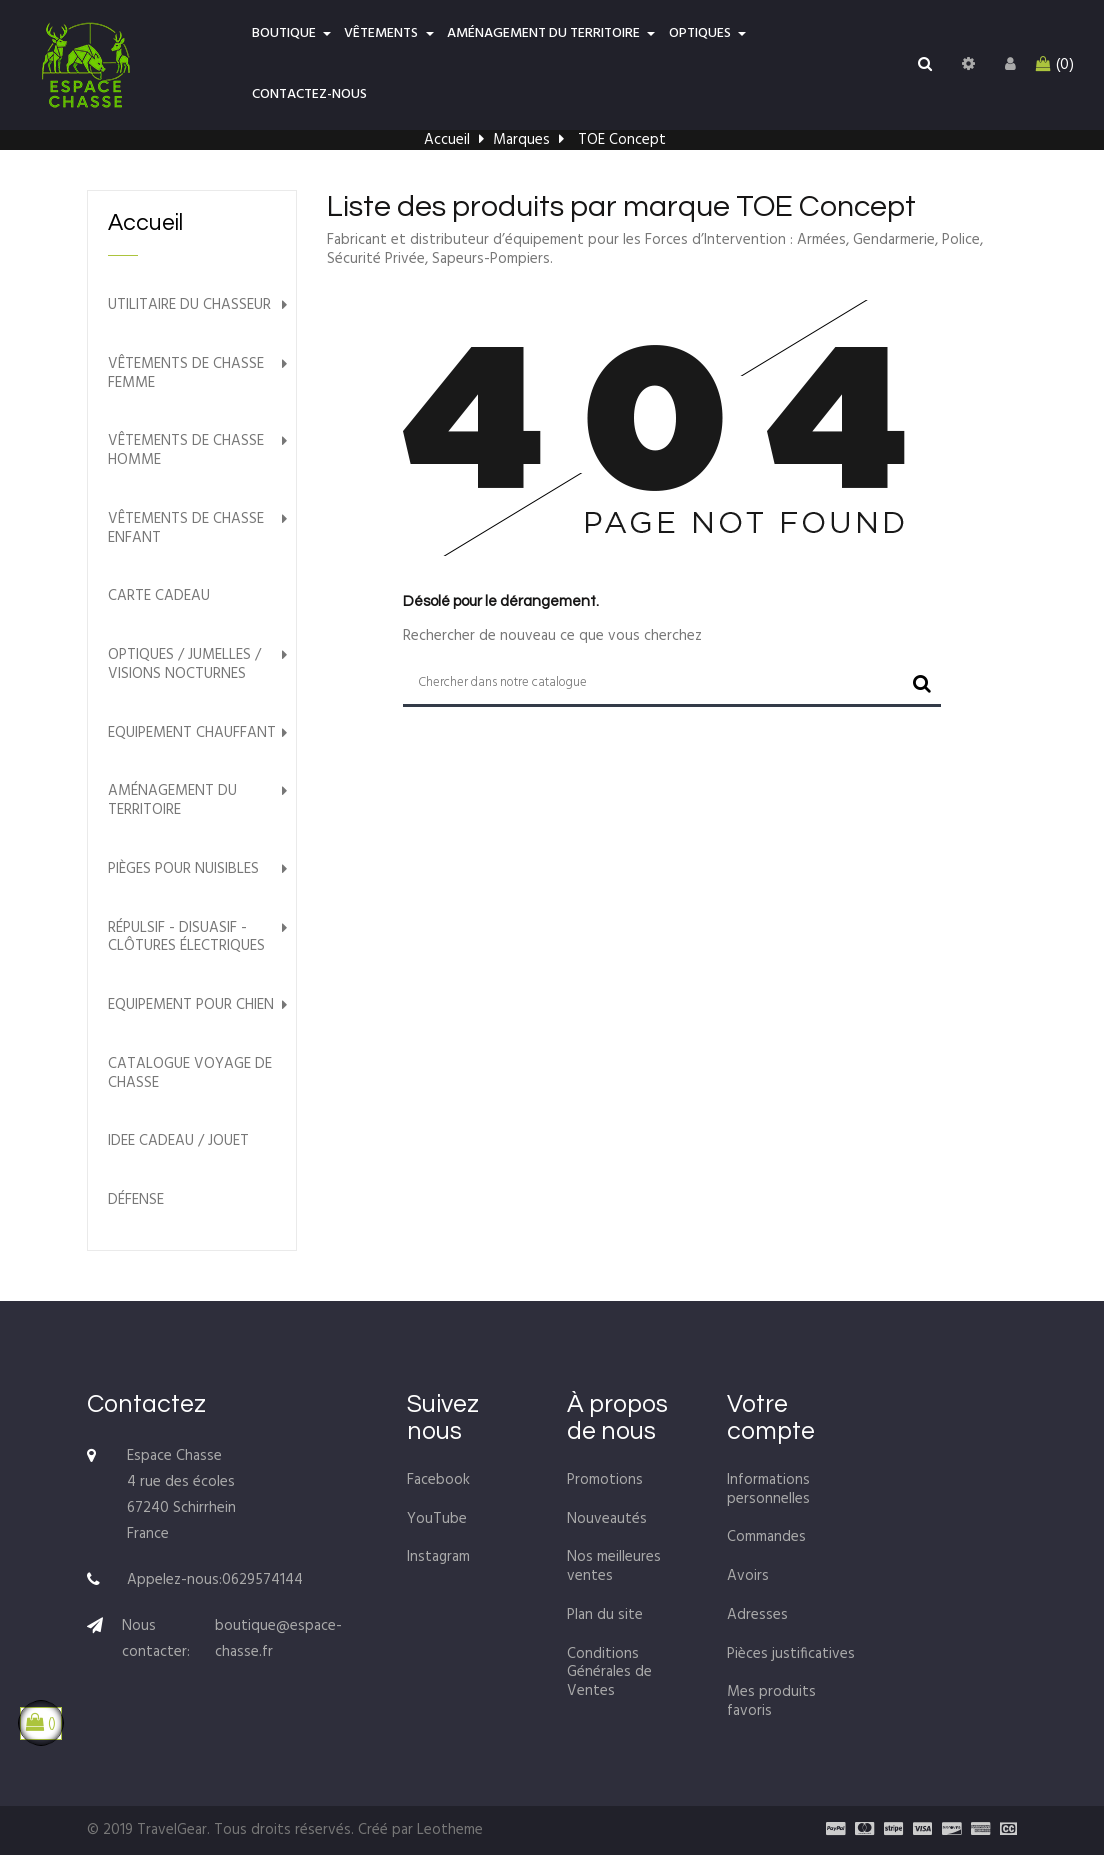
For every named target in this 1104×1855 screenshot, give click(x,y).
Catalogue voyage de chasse (190, 1074)
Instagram (438, 1557)
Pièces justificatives (791, 1654)
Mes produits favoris (771, 1701)
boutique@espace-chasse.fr (278, 1639)
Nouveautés (607, 1519)
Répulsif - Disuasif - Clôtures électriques (186, 938)
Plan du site (605, 1615)
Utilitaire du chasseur (189, 305)
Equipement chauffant (192, 733)
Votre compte (771, 1418)
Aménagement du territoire (172, 801)
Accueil (145, 223)
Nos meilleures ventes (614, 1566)
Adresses (757, 1615)
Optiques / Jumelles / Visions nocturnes (184, 665)
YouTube (437, 1519)
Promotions (605, 1480)
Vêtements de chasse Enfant (186, 529)
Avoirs (748, 1576)
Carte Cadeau (159, 596)
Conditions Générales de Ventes (609, 1673)
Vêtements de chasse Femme (186, 374)
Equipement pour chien (191, 1005)
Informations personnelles (768, 1489)
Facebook (438, 1480)
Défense (136, 1200)
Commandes (766, 1537)
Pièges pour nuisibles (183, 869)
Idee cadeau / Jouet (178, 1141)
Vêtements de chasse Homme (186, 451)
